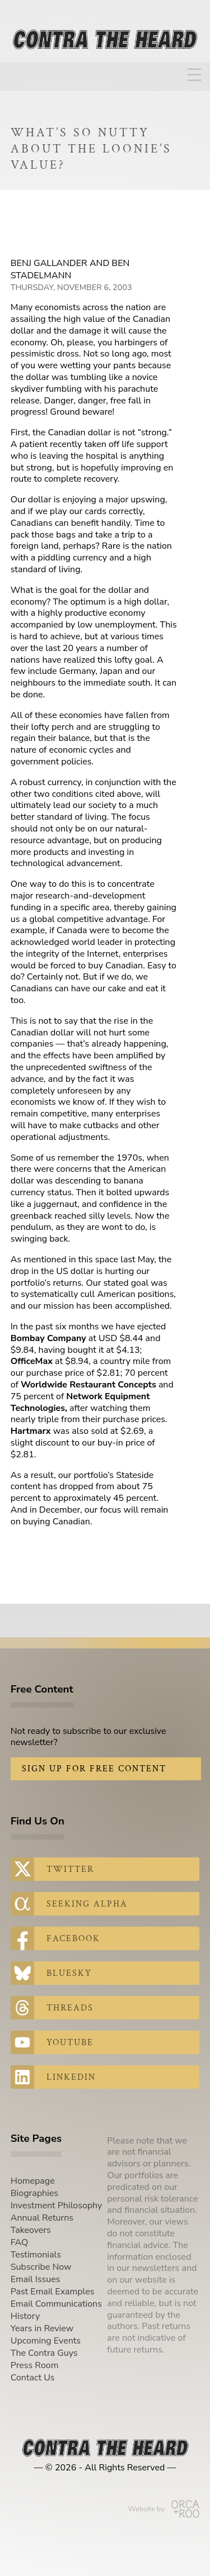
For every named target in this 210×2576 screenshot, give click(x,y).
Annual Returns (42, 2218)
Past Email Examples (53, 2291)
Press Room (35, 2365)
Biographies (34, 2193)
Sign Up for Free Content (94, 1769)
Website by (163, 2509)
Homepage (33, 2181)
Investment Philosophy (56, 2205)
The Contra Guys (44, 2353)
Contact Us (33, 2377)
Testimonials (36, 2255)
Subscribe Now (41, 2267)
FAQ (20, 2242)
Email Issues (35, 2279)
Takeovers (31, 2230)
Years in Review (42, 2328)
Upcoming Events (46, 2341)
